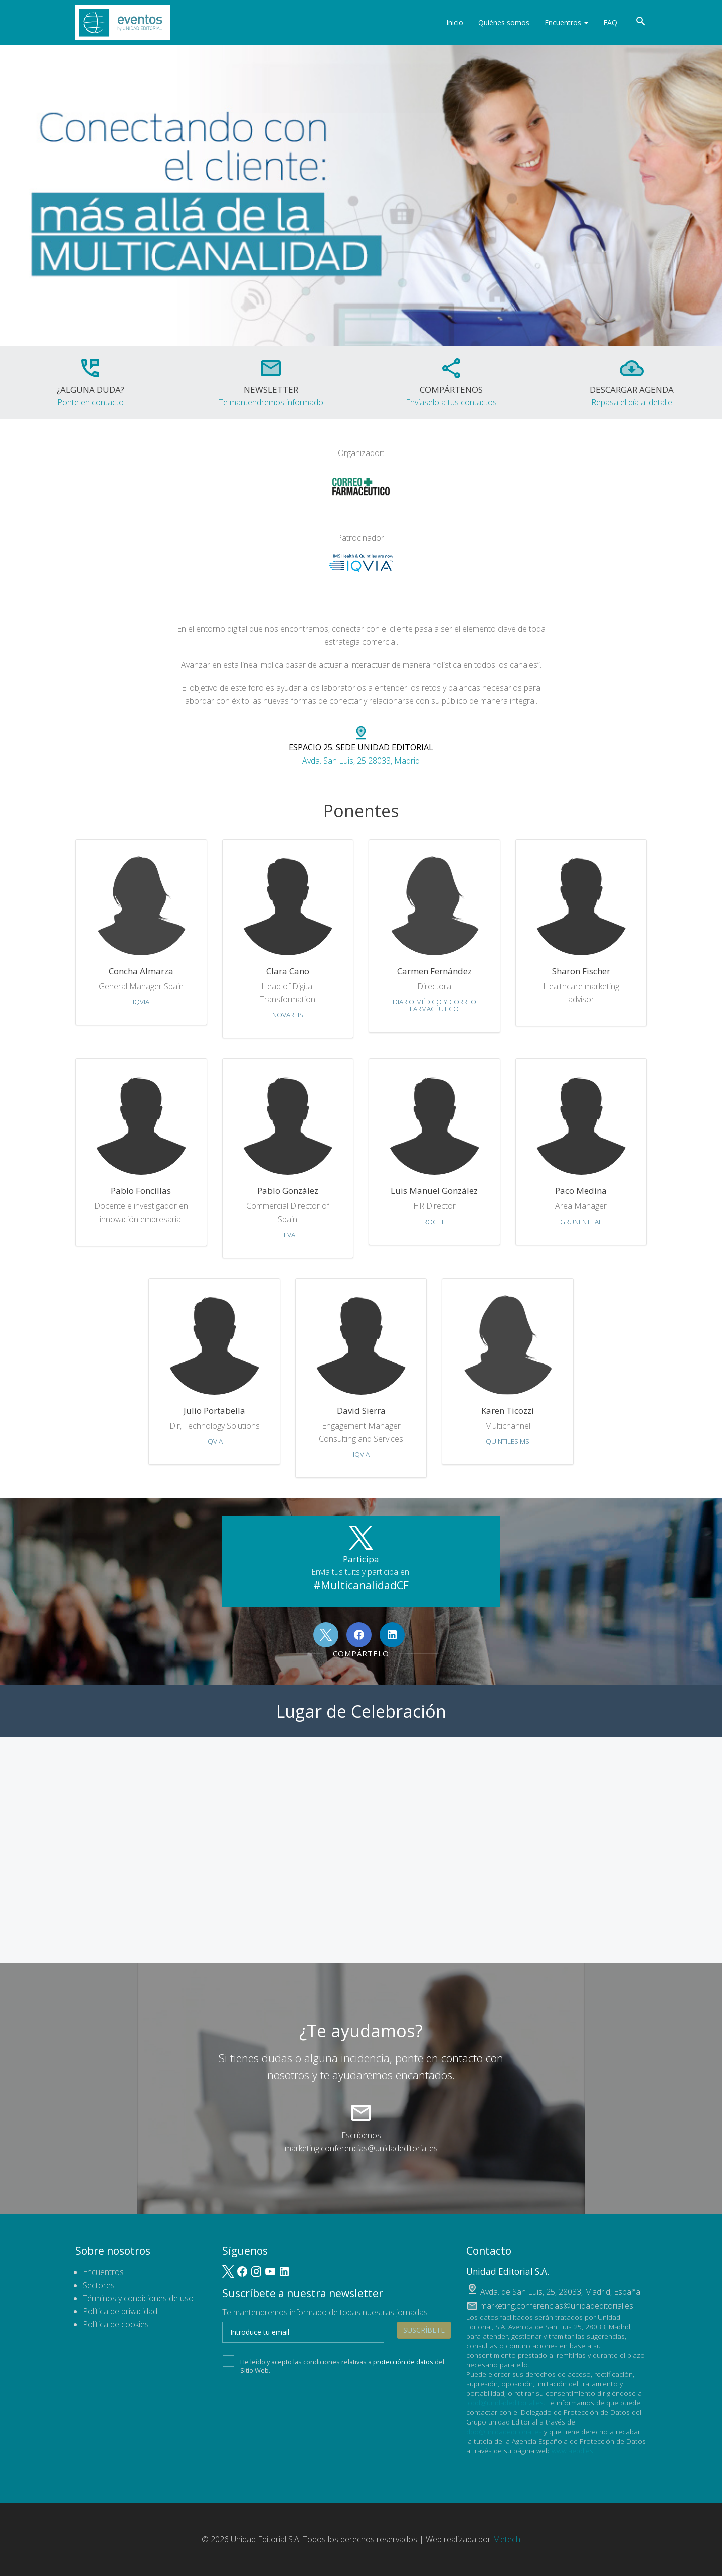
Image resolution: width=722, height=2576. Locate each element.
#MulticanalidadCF (361, 1585)
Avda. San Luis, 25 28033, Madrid (361, 746)
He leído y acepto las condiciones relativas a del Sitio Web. (333, 2364)
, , (560, 2291)
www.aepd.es (572, 2450)
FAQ (610, 22)
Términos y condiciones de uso (138, 2298)
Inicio (454, 22)
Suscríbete (424, 2330)
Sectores (99, 2285)
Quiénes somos (503, 22)
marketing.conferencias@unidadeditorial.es (361, 2148)
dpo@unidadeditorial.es (504, 2431)
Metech (506, 2539)
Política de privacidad (120, 2311)
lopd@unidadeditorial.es (505, 2402)
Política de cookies (116, 2324)
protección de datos (403, 2361)
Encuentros (566, 22)
